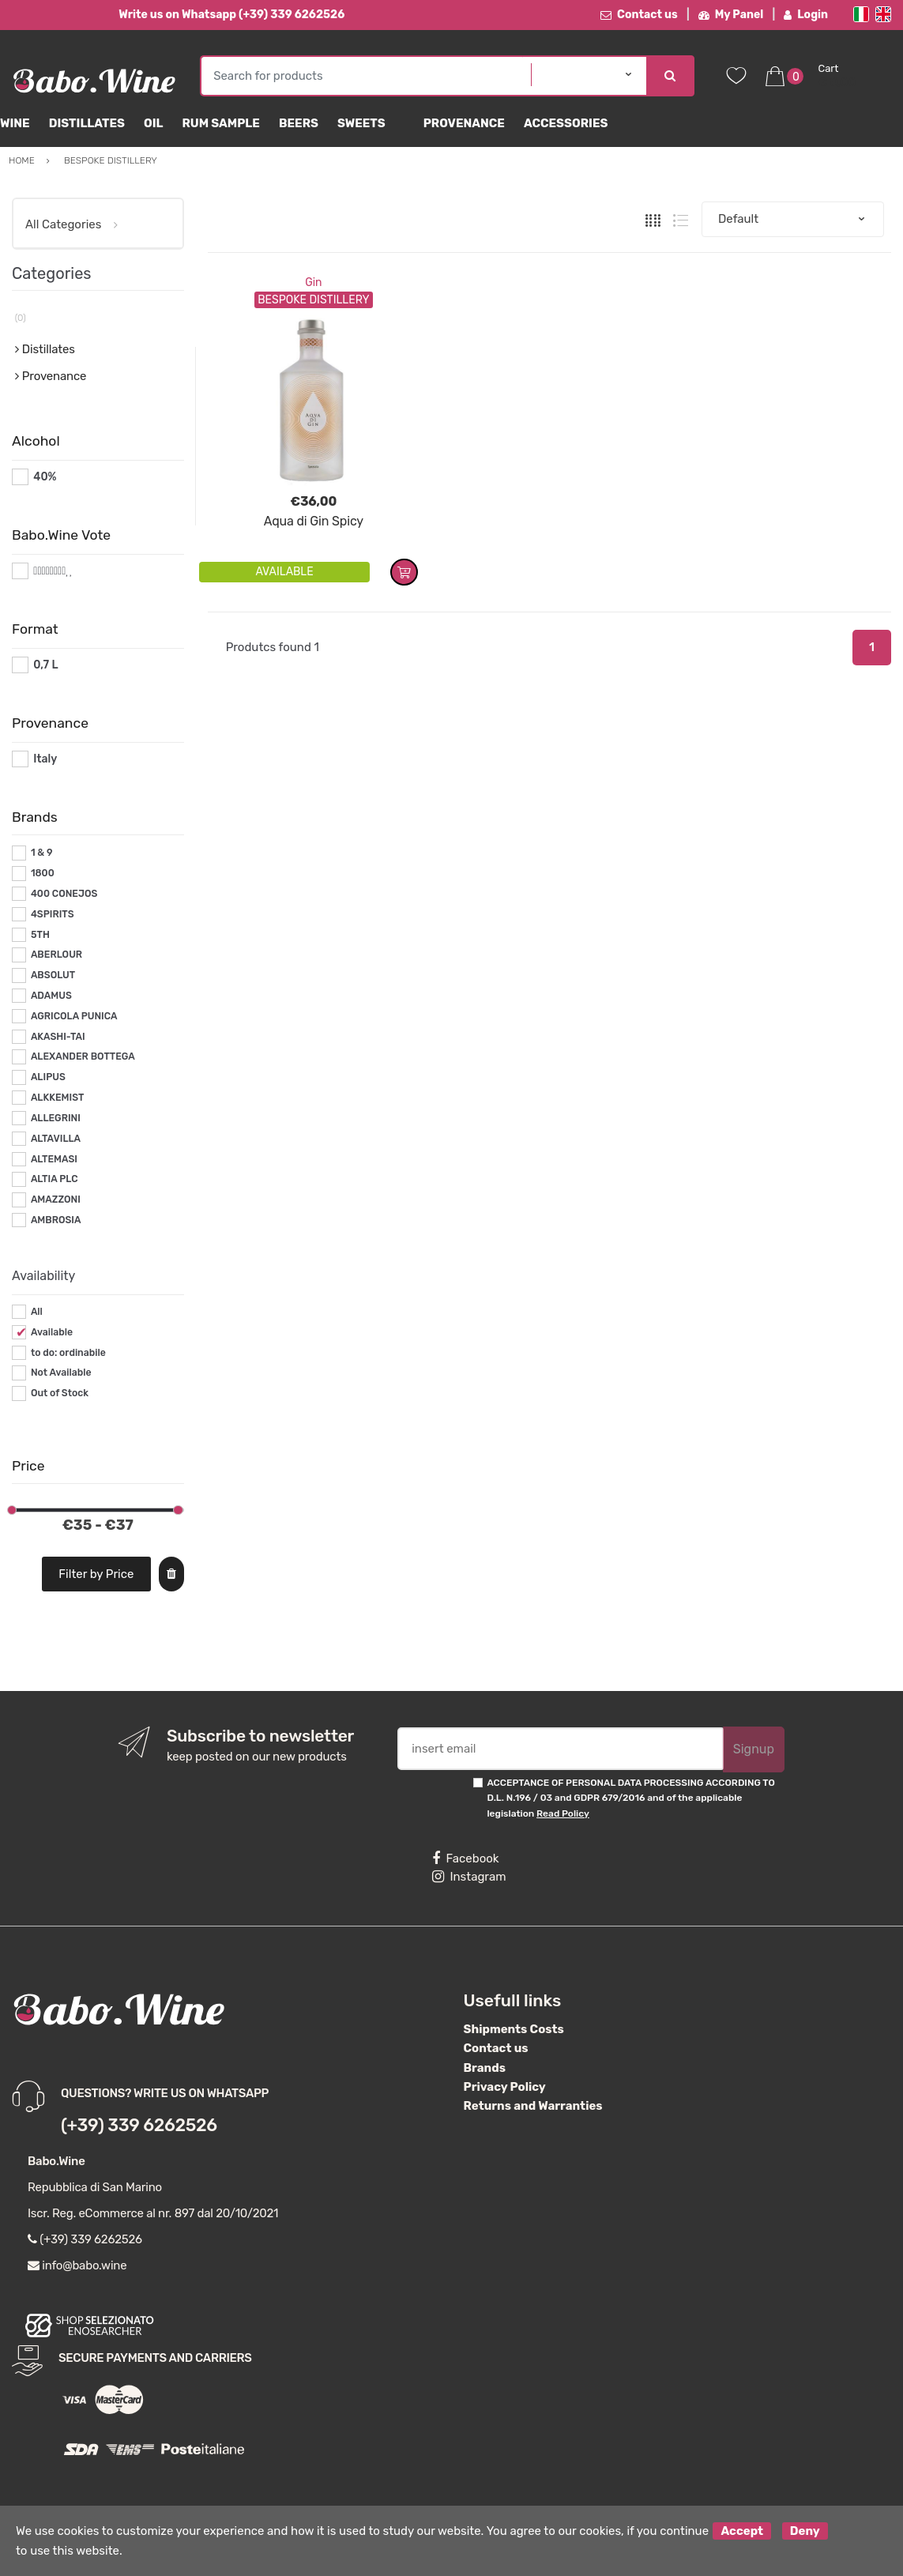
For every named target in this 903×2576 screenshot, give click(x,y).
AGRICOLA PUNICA (74, 1016)
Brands (485, 2068)
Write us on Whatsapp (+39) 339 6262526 (231, 14)
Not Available (61, 1372)
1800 (43, 873)
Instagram (469, 1877)
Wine (15, 123)
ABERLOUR (56, 954)
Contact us (639, 14)
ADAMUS (51, 995)
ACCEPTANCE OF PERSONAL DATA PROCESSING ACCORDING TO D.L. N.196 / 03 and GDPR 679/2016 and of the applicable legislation (630, 1798)
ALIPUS (48, 1077)
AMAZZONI (56, 1199)
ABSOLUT (53, 975)
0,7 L (45, 665)
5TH (40, 934)
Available (52, 1332)
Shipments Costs (514, 2029)
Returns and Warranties (533, 2106)
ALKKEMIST (57, 1097)
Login (806, 14)
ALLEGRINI (56, 1118)
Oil (154, 123)
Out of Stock (59, 1393)
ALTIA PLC (54, 1178)
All (37, 1311)
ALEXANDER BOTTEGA (83, 1056)
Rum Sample (220, 123)
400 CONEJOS (64, 893)
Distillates (87, 123)
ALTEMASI (54, 1159)
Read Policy (562, 1813)
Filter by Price (96, 1574)
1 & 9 (42, 852)
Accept (742, 2531)
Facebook (465, 1858)
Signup (753, 1749)
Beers (298, 123)
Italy (45, 759)
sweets (361, 123)
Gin (313, 282)
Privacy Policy (505, 2087)
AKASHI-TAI (58, 1036)
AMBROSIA (56, 1220)
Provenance (464, 123)
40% (44, 477)
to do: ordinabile (68, 1352)
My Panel (730, 14)
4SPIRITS (52, 914)
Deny (805, 2531)
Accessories (566, 123)
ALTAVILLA (56, 1138)
